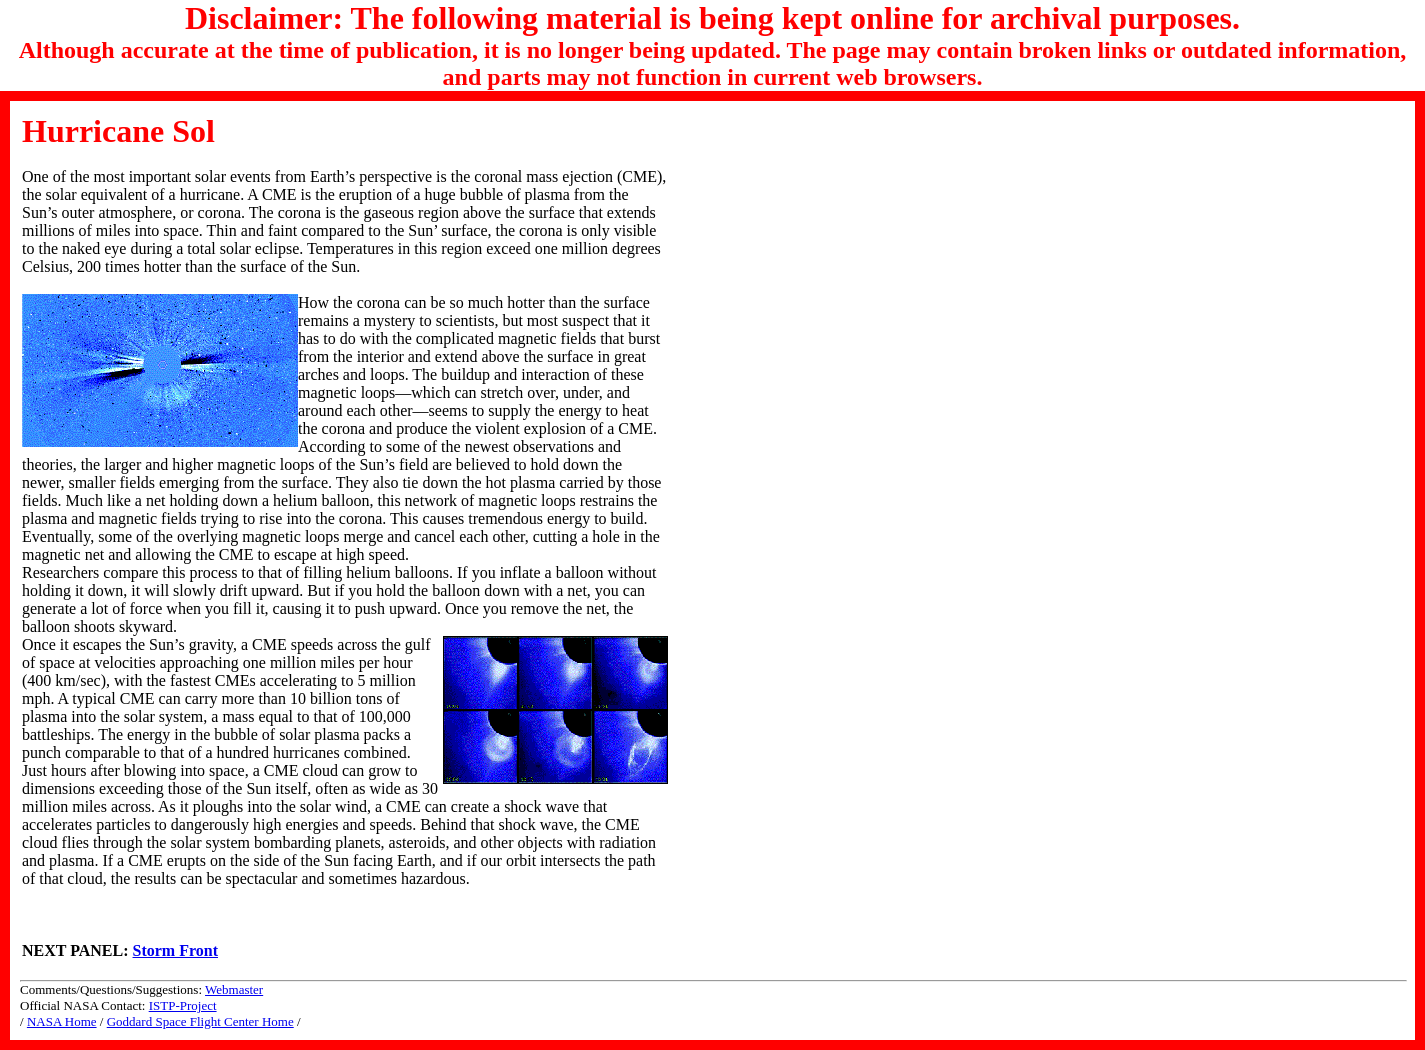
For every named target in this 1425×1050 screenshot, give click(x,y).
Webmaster (234, 989)
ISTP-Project (183, 1005)
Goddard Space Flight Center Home (200, 1021)
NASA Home (62, 1021)
